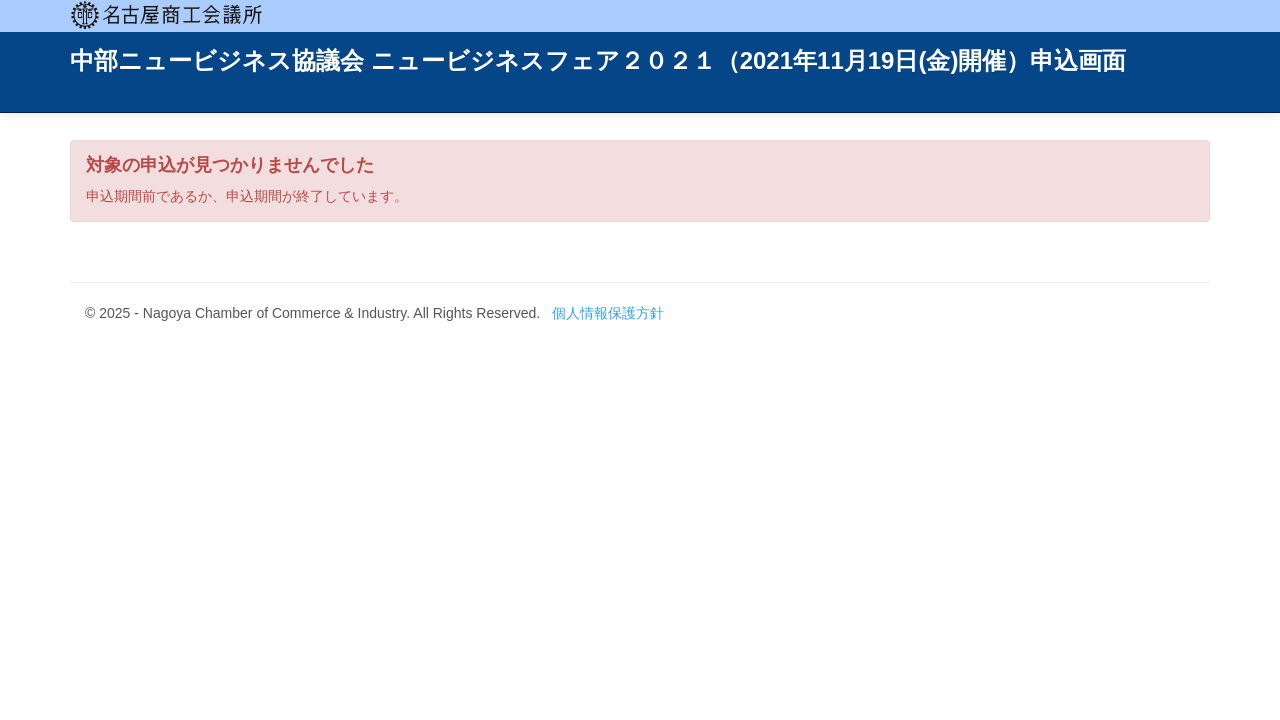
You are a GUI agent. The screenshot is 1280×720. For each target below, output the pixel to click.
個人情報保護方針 (608, 313)
